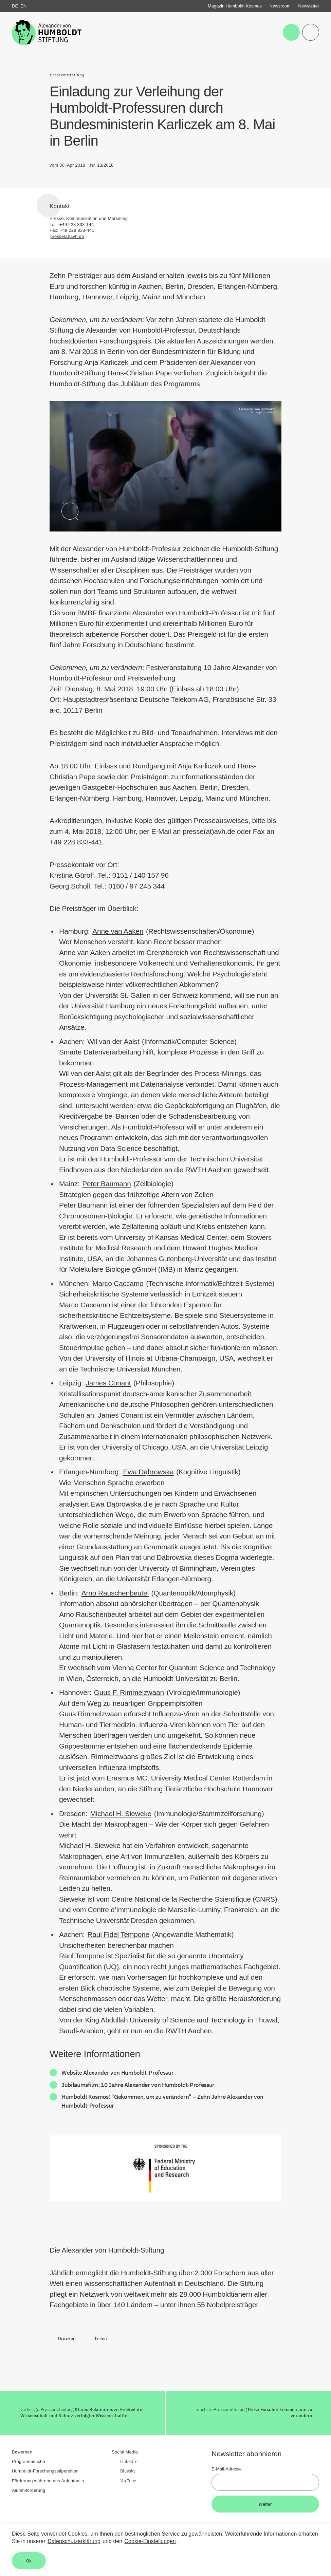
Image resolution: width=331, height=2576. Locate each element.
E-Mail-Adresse (227, 2468)
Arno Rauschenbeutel (115, 1593)
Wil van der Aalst (113, 1041)
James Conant (108, 1383)
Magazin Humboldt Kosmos (235, 5)
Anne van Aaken (117, 931)
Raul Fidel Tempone (118, 1934)
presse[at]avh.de (67, 236)
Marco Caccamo (117, 1283)
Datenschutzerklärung (74, 2541)
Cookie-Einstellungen (150, 2541)
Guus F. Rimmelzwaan (129, 1692)
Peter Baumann (106, 1184)
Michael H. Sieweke (120, 1813)
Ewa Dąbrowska (148, 1472)
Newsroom (280, 5)
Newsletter (308, 5)
